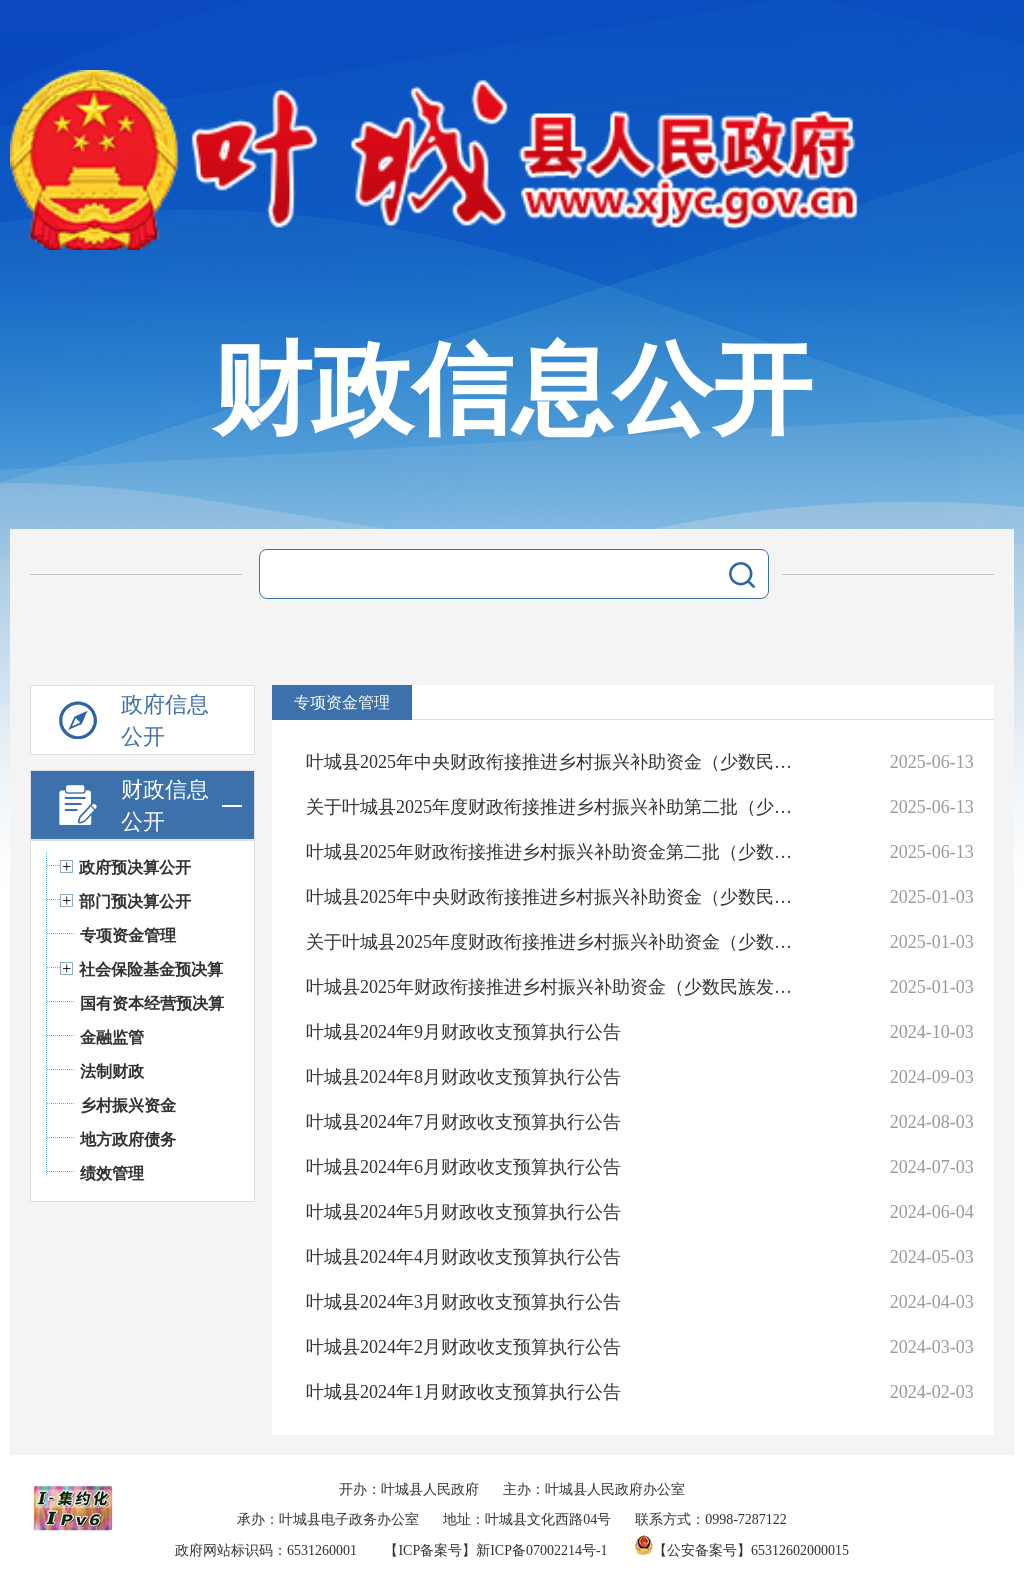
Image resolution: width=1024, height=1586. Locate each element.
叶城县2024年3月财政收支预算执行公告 (463, 1302)
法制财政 (112, 1071)
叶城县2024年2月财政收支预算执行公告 (463, 1347)
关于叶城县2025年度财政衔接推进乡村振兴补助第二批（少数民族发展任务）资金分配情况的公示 (556, 807)
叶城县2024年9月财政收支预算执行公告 (463, 1032)
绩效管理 (112, 1173)
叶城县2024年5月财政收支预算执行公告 (463, 1212)
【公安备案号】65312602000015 (742, 1550)
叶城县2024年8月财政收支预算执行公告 (463, 1077)
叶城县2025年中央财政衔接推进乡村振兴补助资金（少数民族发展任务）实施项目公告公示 (556, 762)
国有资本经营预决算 (152, 1003)
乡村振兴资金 (128, 1105)
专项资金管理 (128, 935)
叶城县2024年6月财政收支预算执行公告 (463, 1167)
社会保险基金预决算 (151, 969)
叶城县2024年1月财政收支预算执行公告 (463, 1392)
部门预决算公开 (135, 901)
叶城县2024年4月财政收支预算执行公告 (463, 1257)
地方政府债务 (128, 1139)
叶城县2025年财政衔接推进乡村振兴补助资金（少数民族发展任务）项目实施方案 (556, 987)
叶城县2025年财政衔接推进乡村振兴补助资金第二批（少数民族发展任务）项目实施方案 (556, 852)
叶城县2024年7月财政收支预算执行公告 (463, 1122)
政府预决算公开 (135, 867)
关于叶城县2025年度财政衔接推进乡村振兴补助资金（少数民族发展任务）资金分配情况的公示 (556, 942)
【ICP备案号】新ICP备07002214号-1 (495, 1550)
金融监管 (112, 1037)
